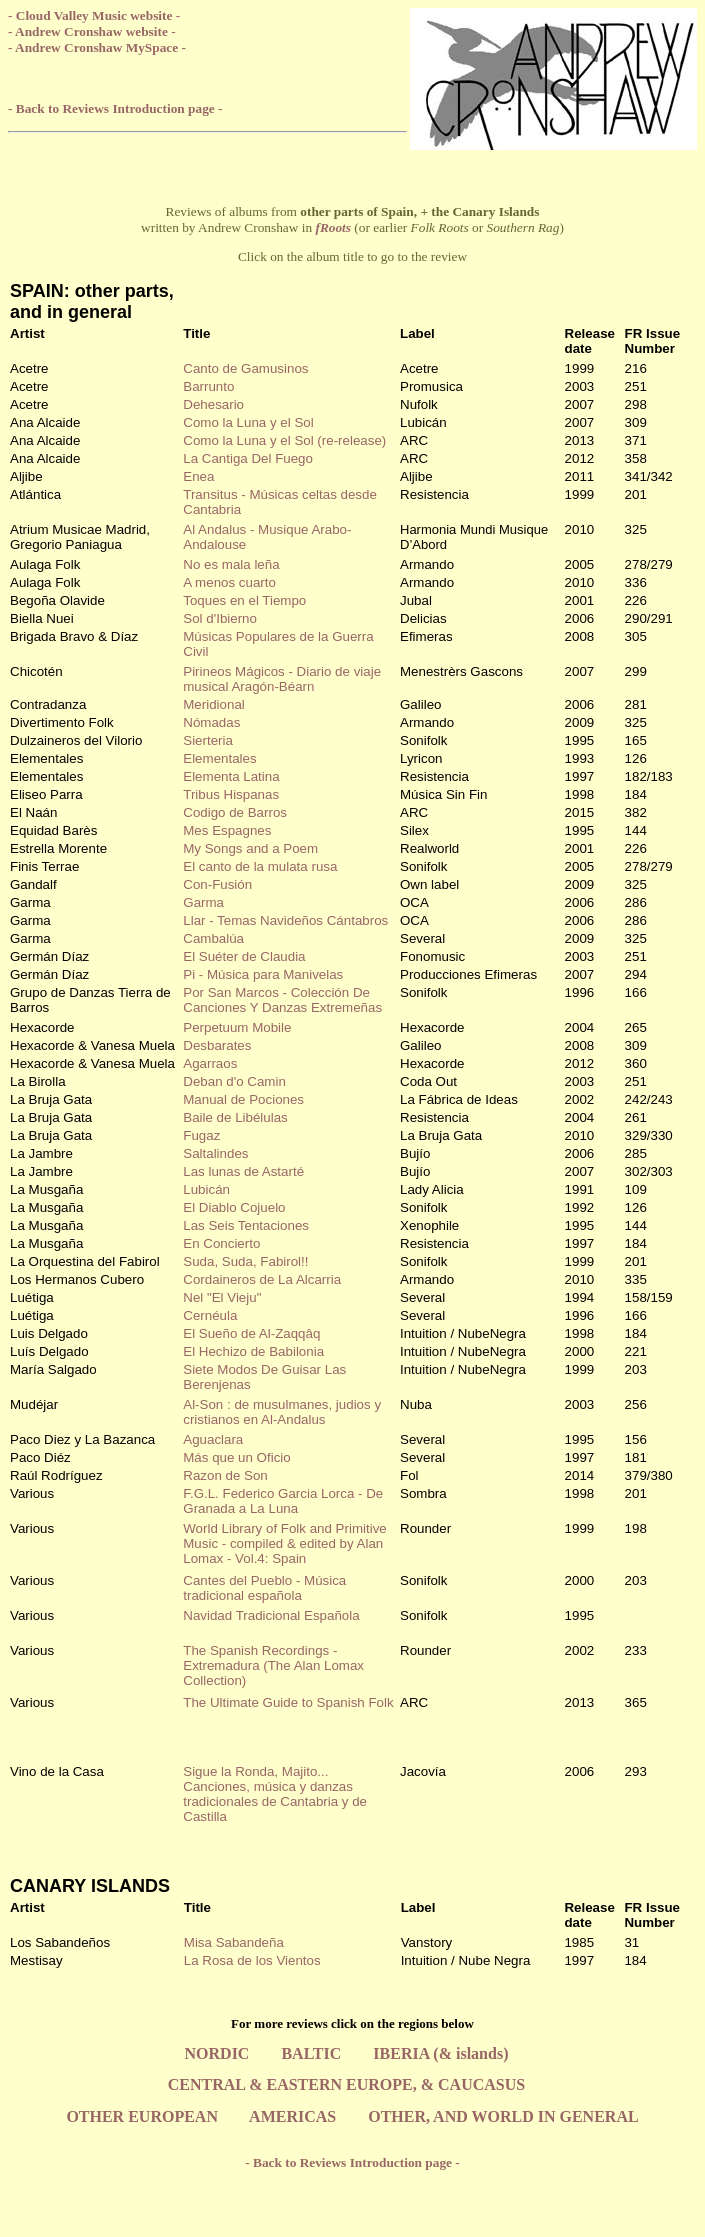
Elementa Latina (231, 776)
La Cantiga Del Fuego (248, 458)
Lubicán (206, 1189)
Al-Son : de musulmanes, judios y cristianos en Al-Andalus (282, 1412)
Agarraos (210, 1063)
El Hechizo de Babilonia (253, 1351)
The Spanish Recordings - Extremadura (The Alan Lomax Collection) (273, 1665)
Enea (198, 476)
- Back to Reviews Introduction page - (115, 108)
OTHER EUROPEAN (142, 2116)
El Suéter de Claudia (244, 956)
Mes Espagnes (227, 830)
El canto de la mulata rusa (260, 866)
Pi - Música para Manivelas (263, 974)
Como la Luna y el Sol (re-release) (284, 440)
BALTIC (311, 2053)
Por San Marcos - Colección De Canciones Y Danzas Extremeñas (282, 1000)
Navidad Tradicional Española (271, 1615)
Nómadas (211, 722)
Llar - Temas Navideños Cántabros (285, 920)
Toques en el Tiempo (244, 600)
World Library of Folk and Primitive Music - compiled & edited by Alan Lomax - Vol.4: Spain (284, 1543)
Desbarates (217, 1045)
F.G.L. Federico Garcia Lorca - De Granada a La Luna (283, 1501)
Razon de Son (225, 1475)
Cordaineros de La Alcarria (262, 1279)
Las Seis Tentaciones (246, 1225)
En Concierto (221, 1243)
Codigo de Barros (235, 812)
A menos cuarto (229, 582)
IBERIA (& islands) (440, 2053)
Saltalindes (215, 1153)
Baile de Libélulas (235, 1117)
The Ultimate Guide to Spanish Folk (288, 1702)
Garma (203, 902)
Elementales (219, 758)
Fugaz (201, 1135)
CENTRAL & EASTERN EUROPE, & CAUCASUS (346, 2084)
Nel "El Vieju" (222, 1297)
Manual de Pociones (243, 1099)
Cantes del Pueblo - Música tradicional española (264, 1588)
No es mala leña (231, 564)
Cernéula (210, 1315)
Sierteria (208, 740)
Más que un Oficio (236, 1457)
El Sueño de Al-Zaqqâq (251, 1333)
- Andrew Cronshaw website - (92, 31)
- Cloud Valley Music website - (94, 15)
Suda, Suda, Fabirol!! (245, 1261)
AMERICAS (292, 2116)
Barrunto (208, 386)
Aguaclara (213, 1439)
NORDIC (217, 2053)
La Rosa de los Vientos (252, 1960)
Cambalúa (213, 938)
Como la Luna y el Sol (248, 422)
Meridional (214, 704)
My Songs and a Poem (250, 848)
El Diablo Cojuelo (234, 1207)
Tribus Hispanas (231, 794)
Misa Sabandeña (234, 1942)
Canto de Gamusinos (245, 368)
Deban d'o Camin (234, 1081)
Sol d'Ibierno (220, 618)
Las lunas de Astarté (243, 1171)
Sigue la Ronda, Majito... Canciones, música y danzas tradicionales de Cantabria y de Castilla (275, 1794)
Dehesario (213, 404)
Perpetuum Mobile (237, 1027)
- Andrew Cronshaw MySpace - (97, 47)
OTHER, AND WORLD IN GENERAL (503, 2116)
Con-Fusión (217, 884)
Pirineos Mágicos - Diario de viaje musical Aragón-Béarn (282, 679)
